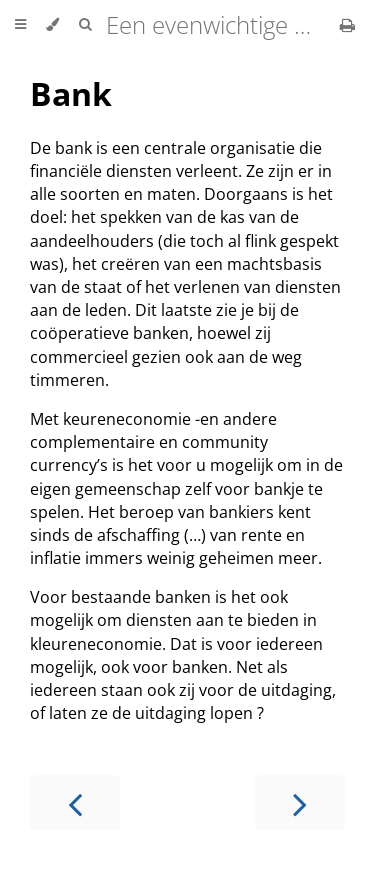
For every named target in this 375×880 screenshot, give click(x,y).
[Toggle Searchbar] (85, 25)
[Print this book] (347, 25)
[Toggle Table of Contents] (20, 25)
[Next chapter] (300, 802)
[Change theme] (52, 25)
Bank (71, 93)
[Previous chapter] (75, 802)
